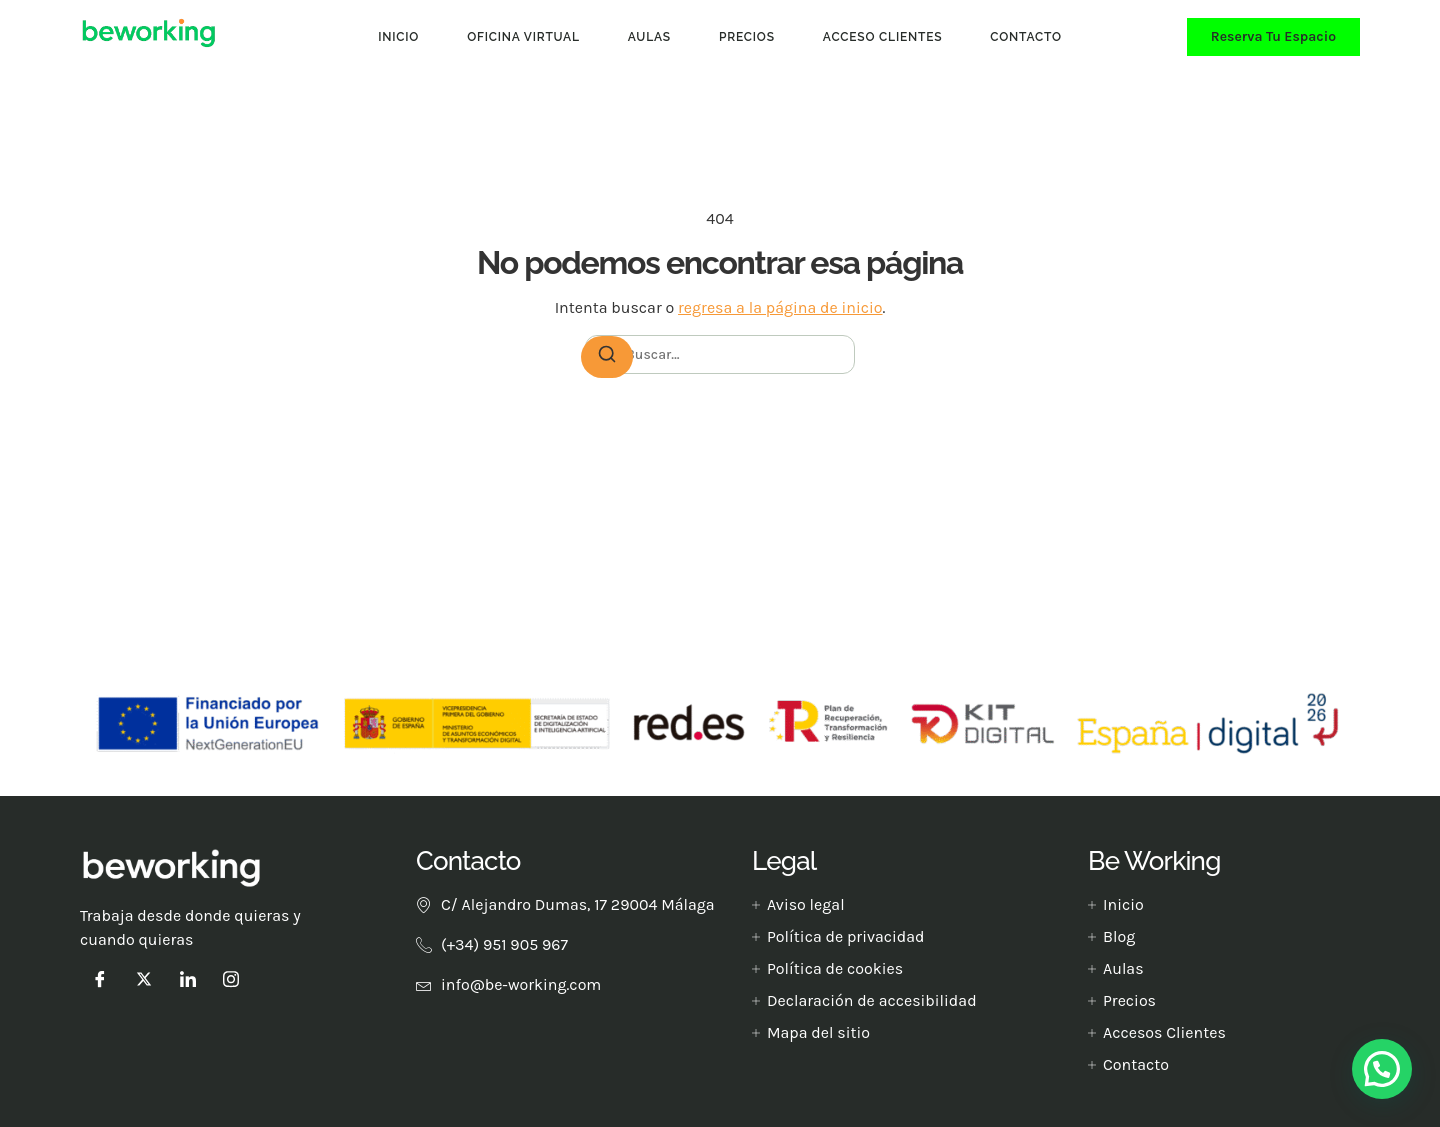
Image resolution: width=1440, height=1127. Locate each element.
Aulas (649, 37)
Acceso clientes (883, 37)
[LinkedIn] (188, 979)
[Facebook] (100, 979)
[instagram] (231, 979)
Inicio (398, 37)
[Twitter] (144, 979)
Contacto (1026, 37)
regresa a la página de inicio (780, 307)
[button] (1382, 1069)
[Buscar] (607, 357)
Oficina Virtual (523, 37)
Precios (747, 37)
